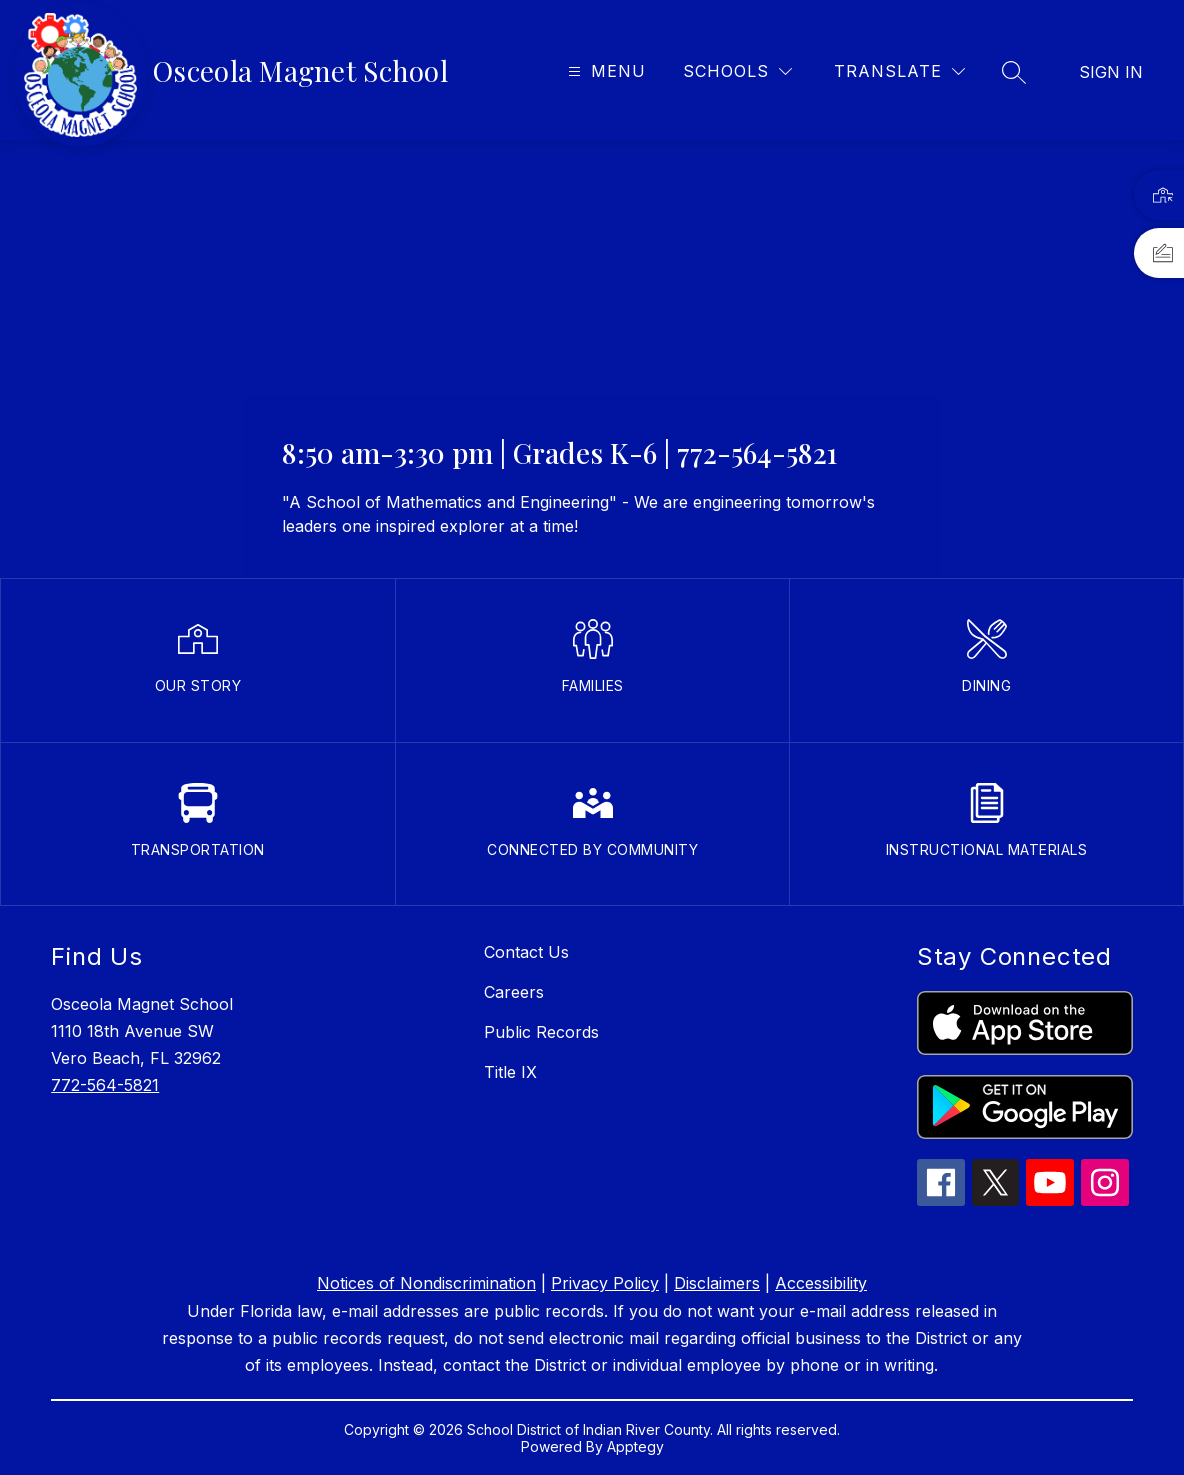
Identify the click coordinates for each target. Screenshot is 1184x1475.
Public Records (541, 1032)
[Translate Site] (899, 71)
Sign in (1111, 72)
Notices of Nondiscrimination (426, 1283)
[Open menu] (604, 71)
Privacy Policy (605, 1283)
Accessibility (821, 1283)
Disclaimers (717, 1283)
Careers (514, 992)
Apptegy (635, 1446)
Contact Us (526, 952)
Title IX (510, 1072)
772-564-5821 (105, 1085)
